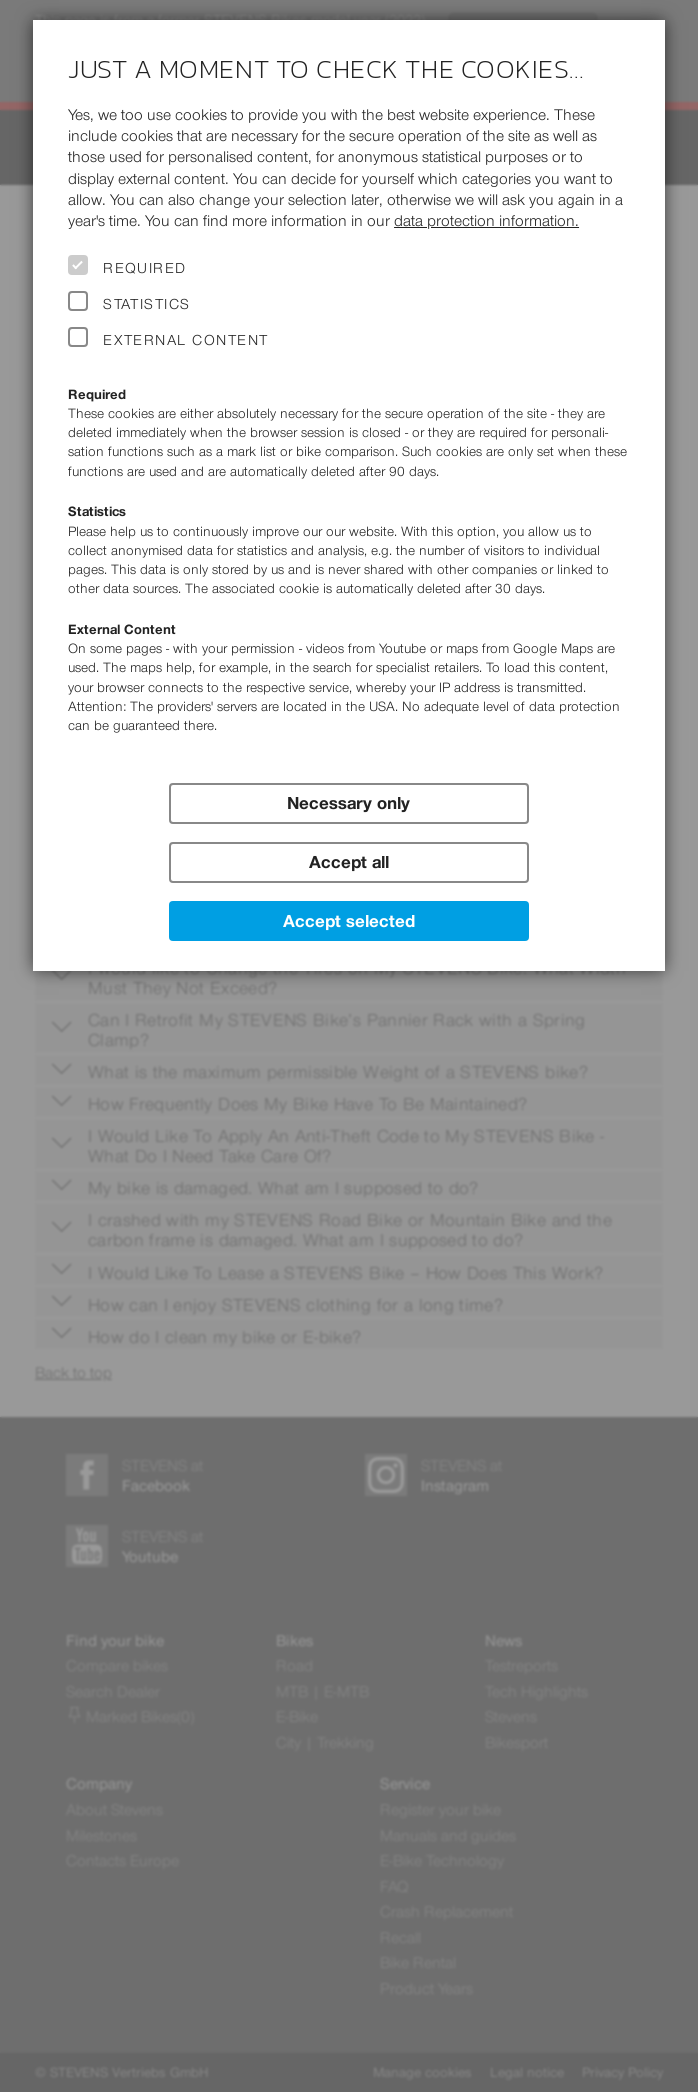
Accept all (349, 862)
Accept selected (349, 921)
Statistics (147, 304)
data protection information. (486, 220)
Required (145, 268)
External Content (185, 340)
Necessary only (348, 803)
